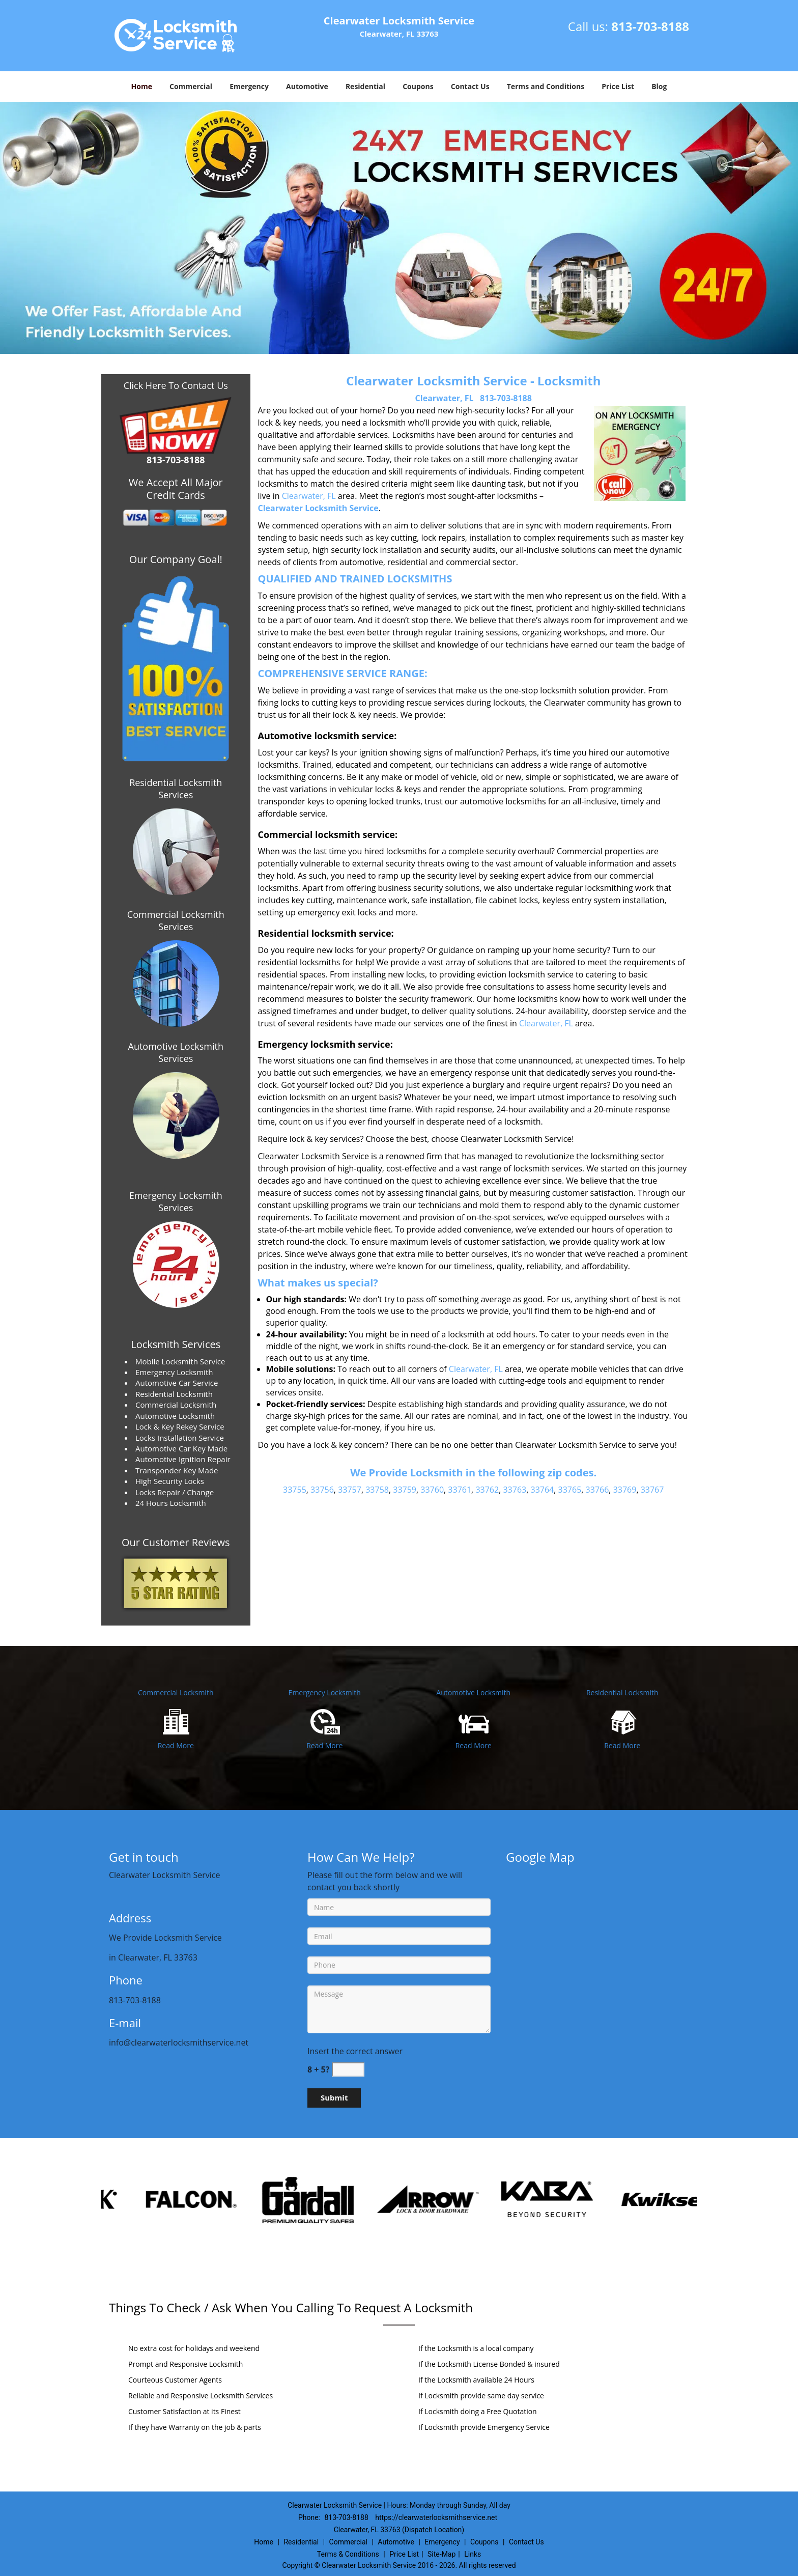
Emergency (249, 86)
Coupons (418, 86)
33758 (377, 1489)
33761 (459, 1489)
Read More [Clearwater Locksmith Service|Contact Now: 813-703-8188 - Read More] (176, 1745)
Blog (659, 86)
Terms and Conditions (545, 86)
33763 (514, 1489)
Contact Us (470, 86)
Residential (365, 86)
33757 (349, 1489)
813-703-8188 (650, 26)
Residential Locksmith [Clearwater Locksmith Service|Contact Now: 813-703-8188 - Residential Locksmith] (622, 1692)
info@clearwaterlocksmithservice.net (178, 2042)
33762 (487, 1489)
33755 (294, 1489)
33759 (404, 1489)
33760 (432, 1489)
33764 (542, 1489)
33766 (597, 1489)
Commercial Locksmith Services (175, 920)
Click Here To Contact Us (176, 385)
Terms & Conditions (348, 2554)
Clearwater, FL (444, 398)
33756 (322, 1489)
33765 (570, 1489)
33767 (652, 1489)
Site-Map (441, 2554)
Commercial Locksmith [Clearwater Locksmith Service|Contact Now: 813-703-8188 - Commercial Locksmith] (175, 1692)
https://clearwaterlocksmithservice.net (436, 2517)
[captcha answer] (348, 2069)
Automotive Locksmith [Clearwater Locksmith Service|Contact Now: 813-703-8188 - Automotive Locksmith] (473, 1692)
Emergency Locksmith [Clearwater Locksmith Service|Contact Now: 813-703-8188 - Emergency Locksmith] (325, 1692)
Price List (618, 86)
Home (141, 86)
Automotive (307, 86)
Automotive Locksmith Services (175, 1052)
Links (472, 2554)
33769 (625, 1489)
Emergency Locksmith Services (175, 1201)
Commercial (190, 86)
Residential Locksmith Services (175, 788)
